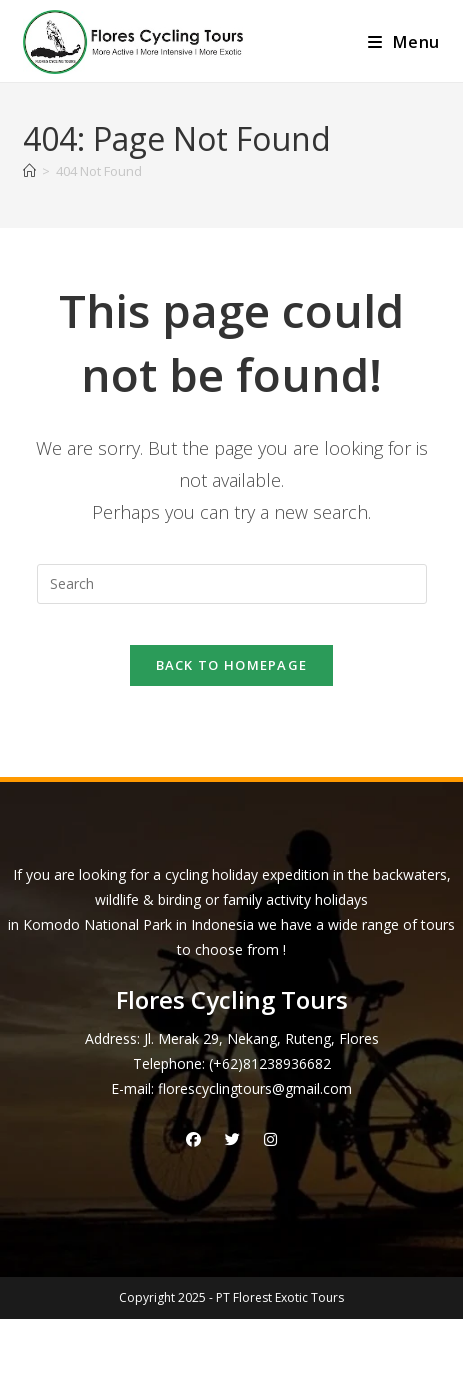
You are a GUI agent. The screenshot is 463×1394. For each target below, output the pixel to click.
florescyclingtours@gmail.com (255, 1088)
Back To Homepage (232, 665)
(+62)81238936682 (270, 1063)
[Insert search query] (232, 584)
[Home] (29, 171)
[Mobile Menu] (404, 42)
